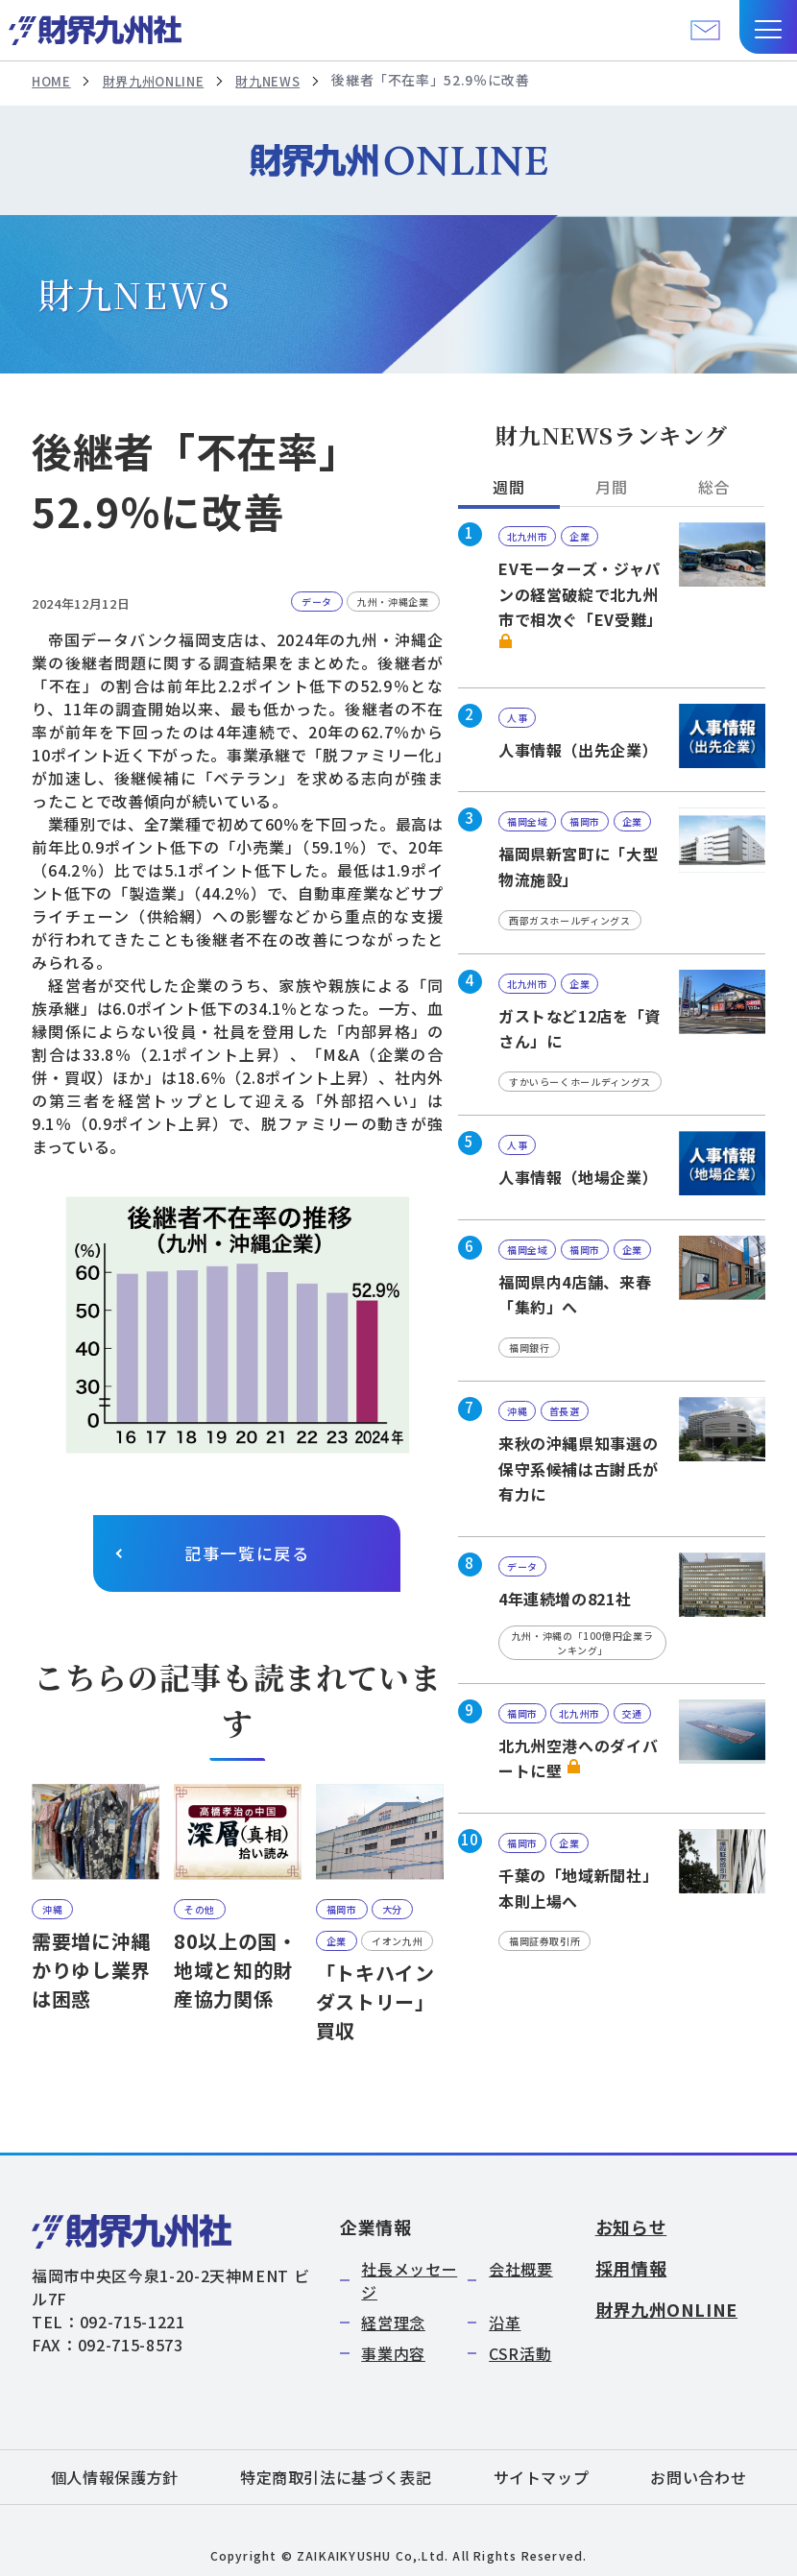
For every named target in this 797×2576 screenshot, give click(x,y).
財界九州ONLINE (159, 80)
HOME (52, 80)
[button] (768, 27)
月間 (611, 487)
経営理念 (393, 2322)
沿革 (504, 2322)
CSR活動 (520, 2353)
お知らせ (631, 2226)
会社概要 (521, 2268)
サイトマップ (542, 2477)
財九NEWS (280, 80)
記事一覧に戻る (247, 1554)
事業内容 (393, 2353)
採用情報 (631, 2267)
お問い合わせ (698, 2477)
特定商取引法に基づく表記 (336, 2477)
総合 (714, 487)
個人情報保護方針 (115, 2477)
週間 (508, 487)
